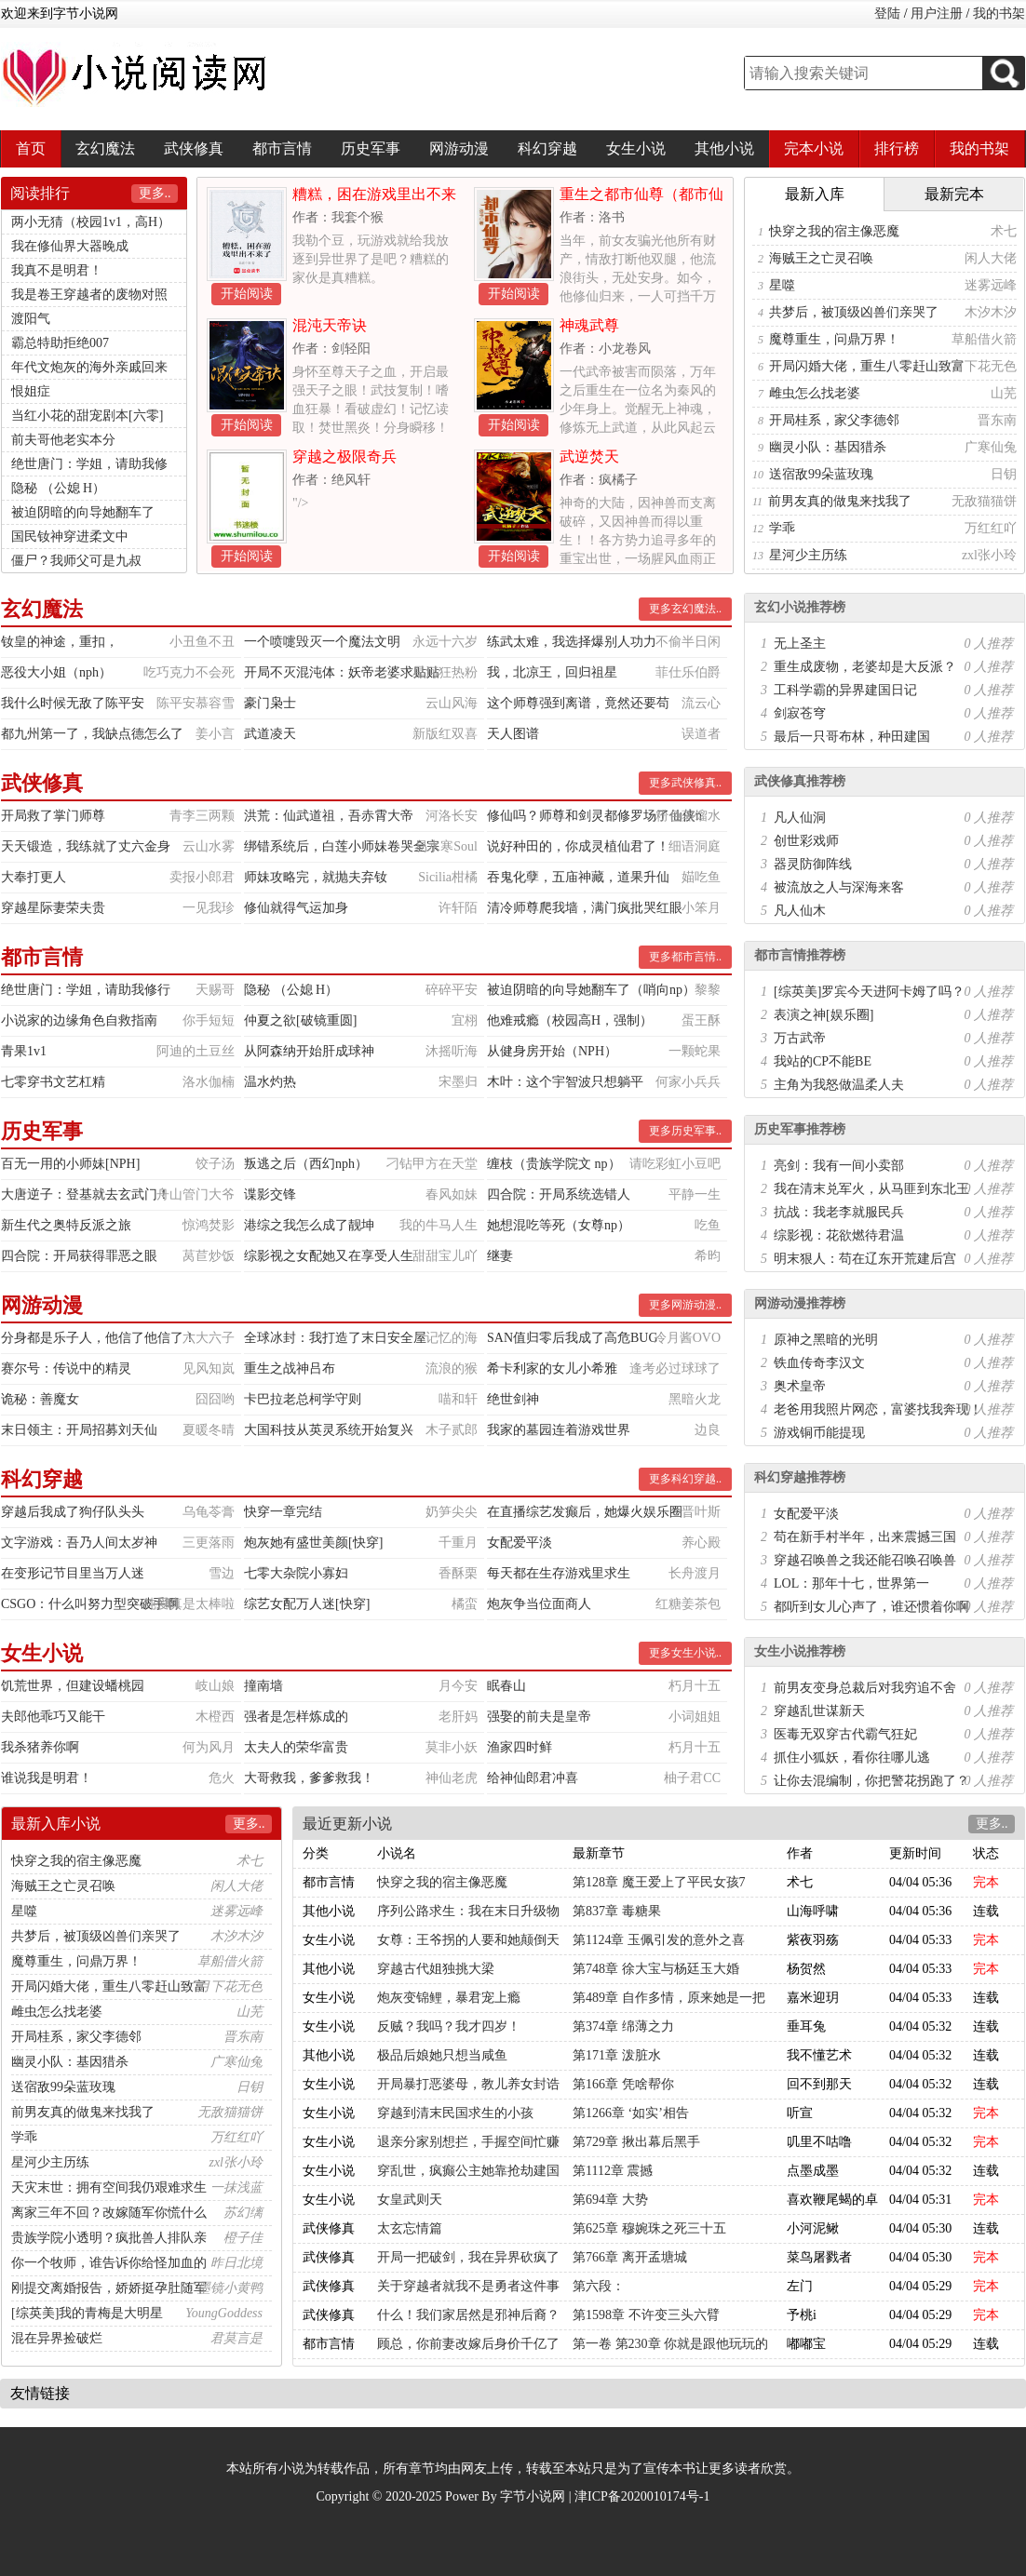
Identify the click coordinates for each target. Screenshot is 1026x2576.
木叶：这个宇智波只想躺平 (565, 1082)
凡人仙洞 (800, 818)
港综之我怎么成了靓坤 (309, 1225)
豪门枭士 (270, 703)
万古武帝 (800, 1038)
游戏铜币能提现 (819, 1433)
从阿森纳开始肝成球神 (309, 1051)
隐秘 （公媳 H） (58, 488)
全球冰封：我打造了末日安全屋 (335, 1338)
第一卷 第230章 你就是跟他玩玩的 (670, 2344)
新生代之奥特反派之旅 (66, 1225)
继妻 (500, 1256)
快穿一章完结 (283, 1512)
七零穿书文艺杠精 (53, 1082)
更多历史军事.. (685, 1130)
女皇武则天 (409, 2200)
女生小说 (636, 148)
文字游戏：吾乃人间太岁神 (79, 1543)
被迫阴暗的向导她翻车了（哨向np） (591, 990)
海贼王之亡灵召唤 (821, 258)
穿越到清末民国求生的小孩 (455, 2113)
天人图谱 (513, 734)
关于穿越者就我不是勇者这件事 (468, 2286)
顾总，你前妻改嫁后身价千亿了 (468, 2344)
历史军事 (370, 148)
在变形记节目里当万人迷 (72, 1573)
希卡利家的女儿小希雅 (552, 1368)
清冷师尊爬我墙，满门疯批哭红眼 (584, 908)
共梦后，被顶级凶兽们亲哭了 (853, 312)
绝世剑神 (513, 1399)
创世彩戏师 (806, 841)
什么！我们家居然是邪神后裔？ (468, 2315)
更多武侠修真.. (685, 782)
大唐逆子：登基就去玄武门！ (85, 1194)
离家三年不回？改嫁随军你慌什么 (109, 2213)
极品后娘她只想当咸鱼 (442, 2055)
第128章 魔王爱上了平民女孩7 (659, 1882)
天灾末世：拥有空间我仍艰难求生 (109, 2187)
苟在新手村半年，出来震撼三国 (865, 1537)
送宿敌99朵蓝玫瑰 (821, 474)
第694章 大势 (610, 2200)
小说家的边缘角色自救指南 (79, 1020)
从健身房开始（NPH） (552, 1051)
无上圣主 (800, 644)
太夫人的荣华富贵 (296, 1747)
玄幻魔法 (105, 148)
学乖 (782, 528)
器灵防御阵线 (813, 864)
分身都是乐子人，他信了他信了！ (98, 1338)
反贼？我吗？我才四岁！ (448, 2026)
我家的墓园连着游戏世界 (558, 1430)
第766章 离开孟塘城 (630, 2257)
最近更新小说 (347, 1823)
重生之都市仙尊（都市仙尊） (641, 201)
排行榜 (896, 148)
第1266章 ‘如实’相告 (631, 2113)
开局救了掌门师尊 (53, 816)
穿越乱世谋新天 (819, 1711)
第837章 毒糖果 (617, 1911)
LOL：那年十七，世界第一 (851, 1583)
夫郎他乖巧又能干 (53, 1717)
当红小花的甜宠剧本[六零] (87, 416)
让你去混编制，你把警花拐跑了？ (871, 1781)
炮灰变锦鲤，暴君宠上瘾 (448, 1998)
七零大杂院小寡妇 (296, 1573)
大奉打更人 (33, 877)
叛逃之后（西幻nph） (306, 1164)
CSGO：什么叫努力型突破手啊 (90, 1604)
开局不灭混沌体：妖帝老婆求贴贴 (341, 672)
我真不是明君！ (56, 270)
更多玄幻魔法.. (685, 608)
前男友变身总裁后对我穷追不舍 (865, 1688)
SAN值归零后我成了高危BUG (572, 1338)
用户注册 (937, 13)
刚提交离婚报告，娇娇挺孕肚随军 (109, 2288)
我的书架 (999, 13)
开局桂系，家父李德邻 (834, 420)
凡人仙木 (800, 911)
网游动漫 (459, 148)
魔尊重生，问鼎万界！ (834, 339)
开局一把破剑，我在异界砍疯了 (468, 2257)
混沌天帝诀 (329, 325)
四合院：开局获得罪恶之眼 (79, 1256)
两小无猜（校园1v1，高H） (90, 222)
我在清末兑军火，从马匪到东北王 (871, 1189)
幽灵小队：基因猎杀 (827, 447)
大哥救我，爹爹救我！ (309, 1778)
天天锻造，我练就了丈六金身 (85, 846)
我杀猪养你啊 (40, 1747)
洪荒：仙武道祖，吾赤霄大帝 (328, 816)
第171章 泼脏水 (617, 2055)
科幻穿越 (547, 148)
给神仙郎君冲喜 (532, 1778)
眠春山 (506, 1686)
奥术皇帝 (800, 1386)
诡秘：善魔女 (40, 1399)
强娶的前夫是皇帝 (539, 1717)
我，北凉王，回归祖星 (552, 672)
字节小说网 (532, 2496)
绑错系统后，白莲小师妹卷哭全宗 (341, 846)
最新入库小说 (56, 1823)
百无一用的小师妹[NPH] (70, 1164)
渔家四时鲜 (519, 1747)
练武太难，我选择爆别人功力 (571, 642)
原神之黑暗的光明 (826, 1340)
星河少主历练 (808, 555)
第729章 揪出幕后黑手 (636, 2142)
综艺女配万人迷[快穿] (307, 1604)
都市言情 (282, 148)
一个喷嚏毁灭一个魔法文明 (322, 642)
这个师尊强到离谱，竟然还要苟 (578, 703)
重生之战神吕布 (289, 1368)
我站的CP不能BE (822, 1061)
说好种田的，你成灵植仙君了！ (578, 846)
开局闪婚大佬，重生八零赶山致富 (867, 366)
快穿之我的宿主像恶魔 (834, 231)
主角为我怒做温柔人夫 (839, 1085)
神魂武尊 (589, 325)
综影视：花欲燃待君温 (839, 1235)
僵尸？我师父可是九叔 (76, 561)
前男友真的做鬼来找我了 (839, 501)
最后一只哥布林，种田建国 (852, 737)
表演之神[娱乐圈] (823, 1015)
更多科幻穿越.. (685, 1478)
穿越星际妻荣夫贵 (53, 908)
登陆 (887, 13)
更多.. (155, 193)
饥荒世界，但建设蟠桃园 (72, 1686)
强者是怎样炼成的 (296, 1717)
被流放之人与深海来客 (839, 887)
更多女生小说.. (685, 1652)
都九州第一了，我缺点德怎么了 (92, 734)
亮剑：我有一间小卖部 (839, 1166)
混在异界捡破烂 (56, 2338)
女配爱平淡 (519, 1543)
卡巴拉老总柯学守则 (302, 1399)
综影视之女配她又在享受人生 (328, 1256)
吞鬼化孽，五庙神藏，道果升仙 (578, 877)
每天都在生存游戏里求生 (558, 1573)
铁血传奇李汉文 (819, 1363)
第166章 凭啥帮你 (623, 2084)
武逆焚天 (589, 456)
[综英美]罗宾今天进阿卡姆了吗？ (869, 992)
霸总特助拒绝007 (60, 343)
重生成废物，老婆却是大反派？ (865, 667)
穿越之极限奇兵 (344, 456)
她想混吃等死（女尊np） (558, 1225)
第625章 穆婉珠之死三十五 (649, 2228)
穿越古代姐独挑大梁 (435, 1969)
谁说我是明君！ (46, 1778)
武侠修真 (193, 148)
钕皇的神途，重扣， (59, 642)
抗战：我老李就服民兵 (839, 1212)
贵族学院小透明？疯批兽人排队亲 (109, 2238)
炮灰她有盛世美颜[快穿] (313, 1543)
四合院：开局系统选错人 (558, 1194)
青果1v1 (24, 1051)
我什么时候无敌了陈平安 (72, 703)
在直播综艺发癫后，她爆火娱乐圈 (584, 1512)
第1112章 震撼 (613, 2171)
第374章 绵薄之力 (623, 2026)
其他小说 (724, 148)
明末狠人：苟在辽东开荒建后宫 (865, 1259)
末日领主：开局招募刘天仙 (79, 1430)
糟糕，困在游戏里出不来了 (374, 201)
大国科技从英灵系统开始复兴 (328, 1430)
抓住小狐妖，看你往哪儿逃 (852, 1757)
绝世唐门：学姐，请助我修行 (85, 990)
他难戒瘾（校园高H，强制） (570, 1020)
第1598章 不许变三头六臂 (646, 2315)
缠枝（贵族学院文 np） (554, 1164)
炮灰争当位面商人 (539, 1604)
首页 (31, 148)
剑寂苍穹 (800, 713)
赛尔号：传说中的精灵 (66, 1368)
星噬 (782, 285)
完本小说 (814, 148)
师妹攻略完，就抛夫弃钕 (315, 877)
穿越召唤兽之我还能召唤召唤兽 (865, 1560)
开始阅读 (247, 294)
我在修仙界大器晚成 (69, 246)
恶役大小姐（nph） (56, 672)
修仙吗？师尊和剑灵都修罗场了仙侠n (594, 816)
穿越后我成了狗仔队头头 (72, 1512)
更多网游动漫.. (685, 1304)
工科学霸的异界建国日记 (845, 690)
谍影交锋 (270, 1194)
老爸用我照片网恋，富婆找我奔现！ (878, 1409)
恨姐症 (30, 391)
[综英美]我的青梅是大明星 (87, 2313)
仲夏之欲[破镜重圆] (300, 1020)
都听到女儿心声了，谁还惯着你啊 (871, 1607)
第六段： (599, 2286)
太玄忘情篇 (409, 2228)
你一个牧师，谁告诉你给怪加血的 (109, 2263)
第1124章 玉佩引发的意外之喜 (659, 1940)
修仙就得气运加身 (296, 908)
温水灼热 (270, 1082)
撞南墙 (263, 1686)
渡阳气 (30, 319)
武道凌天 (270, 734)
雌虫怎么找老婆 (814, 393)
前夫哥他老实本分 (63, 440)
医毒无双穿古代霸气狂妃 (845, 1734)
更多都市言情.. (685, 956)
